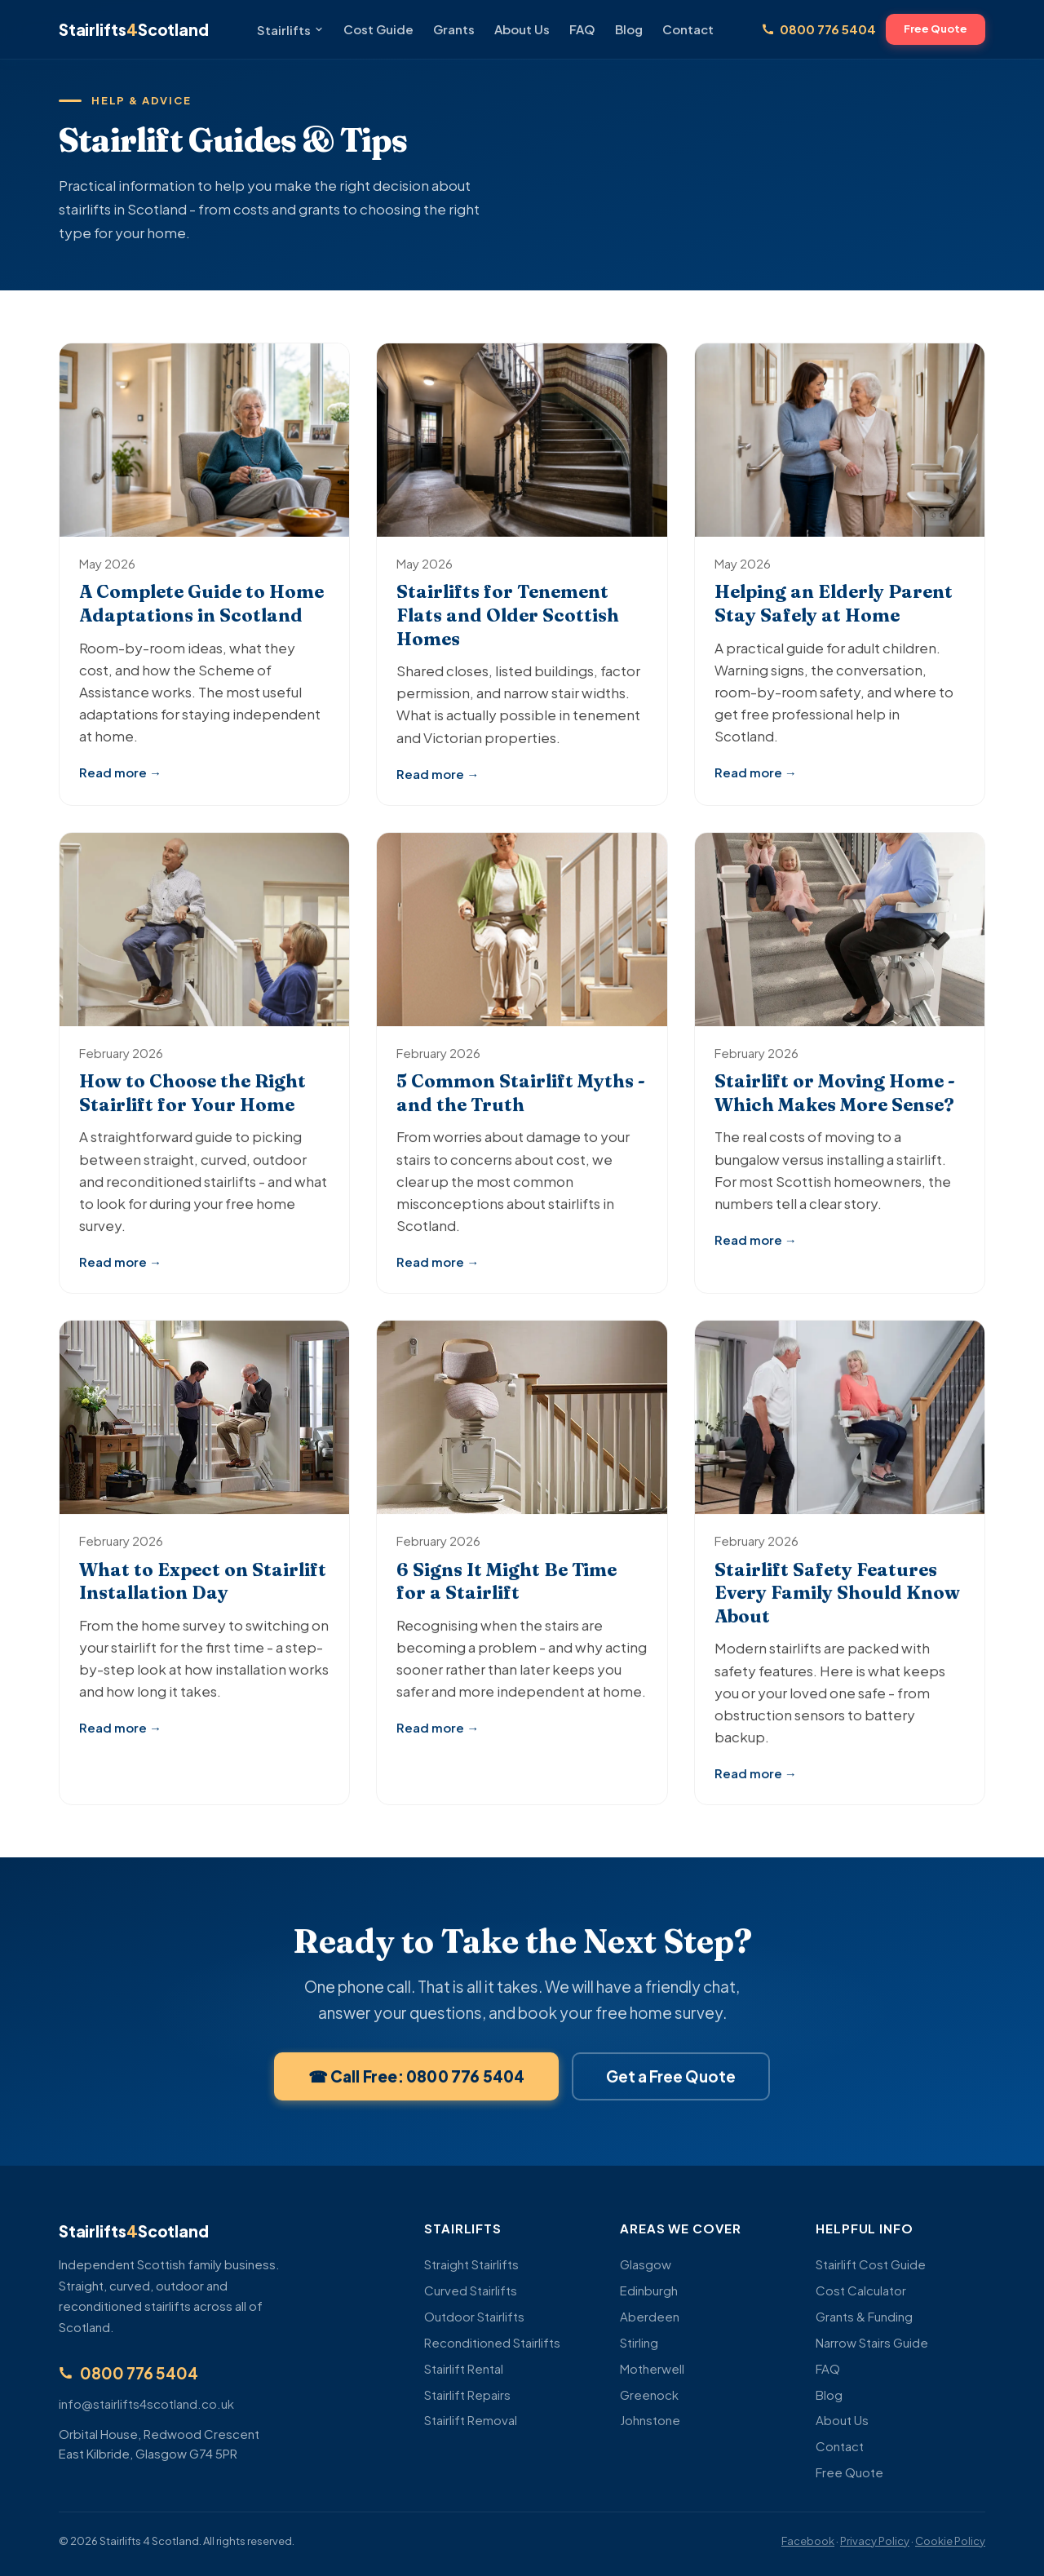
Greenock (649, 2394)
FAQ (582, 29)
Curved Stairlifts (470, 2290)
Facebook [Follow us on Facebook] (807, 2540)
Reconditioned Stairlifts (492, 2342)
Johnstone (650, 2420)
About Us (522, 29)
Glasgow (645, 2264)
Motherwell (652, 2368)
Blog (629, 29)
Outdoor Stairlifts (474, 2316)
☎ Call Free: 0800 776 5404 (416, 2094)
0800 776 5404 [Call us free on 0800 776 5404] (819, 29)
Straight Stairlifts (471, 2264)
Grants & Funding (864, 2316)
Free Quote (935, 28)
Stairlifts (290, 30)
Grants (454, 29)
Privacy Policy (874, 2540)
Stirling (639, 2342)
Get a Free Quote (671, 2094)
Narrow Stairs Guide (872, 2342)
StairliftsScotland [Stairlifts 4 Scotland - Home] (133, 29)
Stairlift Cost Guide (871, 2264)
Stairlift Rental (463, 2368)
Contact (688, 29)
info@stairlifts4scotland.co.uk (146, 2403)
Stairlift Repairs (467, 2394)
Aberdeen (649, 2316)
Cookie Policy (950, 2540)
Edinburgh (649, 2290)
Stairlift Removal (470, 2420)
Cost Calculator (861, 2290)
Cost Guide (378, 29)
